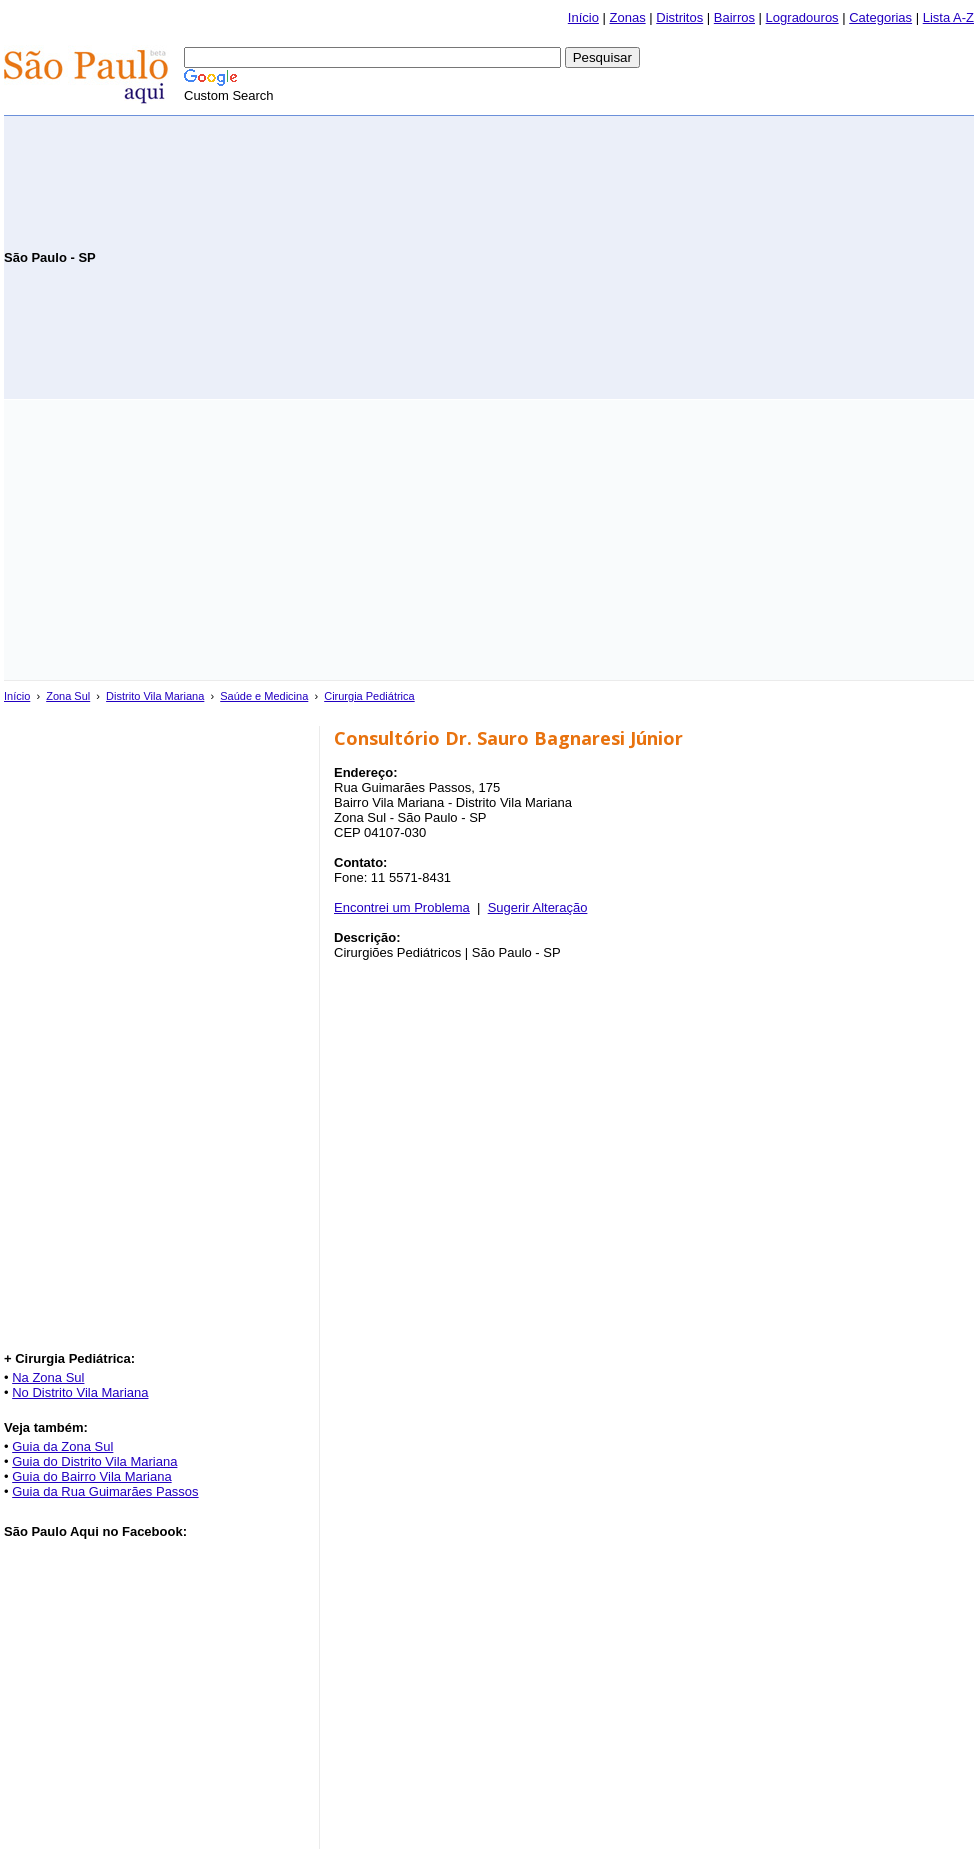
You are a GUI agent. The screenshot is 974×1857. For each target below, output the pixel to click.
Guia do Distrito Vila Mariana (94, 1461)
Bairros (734, 17)
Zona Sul (68, 696)
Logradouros (802, 17)
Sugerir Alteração (538, 907)
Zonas (628, 17)
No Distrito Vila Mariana (80, 1392)
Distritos (679, 17)
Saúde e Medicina (264, 696)
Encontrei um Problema (402, 907)
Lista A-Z (948, 17)
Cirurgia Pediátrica (369, 696)
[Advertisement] (740, 256)
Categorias (880, 17)
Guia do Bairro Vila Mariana (91, 1476)
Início (583, 17)
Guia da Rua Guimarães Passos (105, 1491)
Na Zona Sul (48, 1377)
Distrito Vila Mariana (155, 696)
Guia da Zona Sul (62, 1446)
